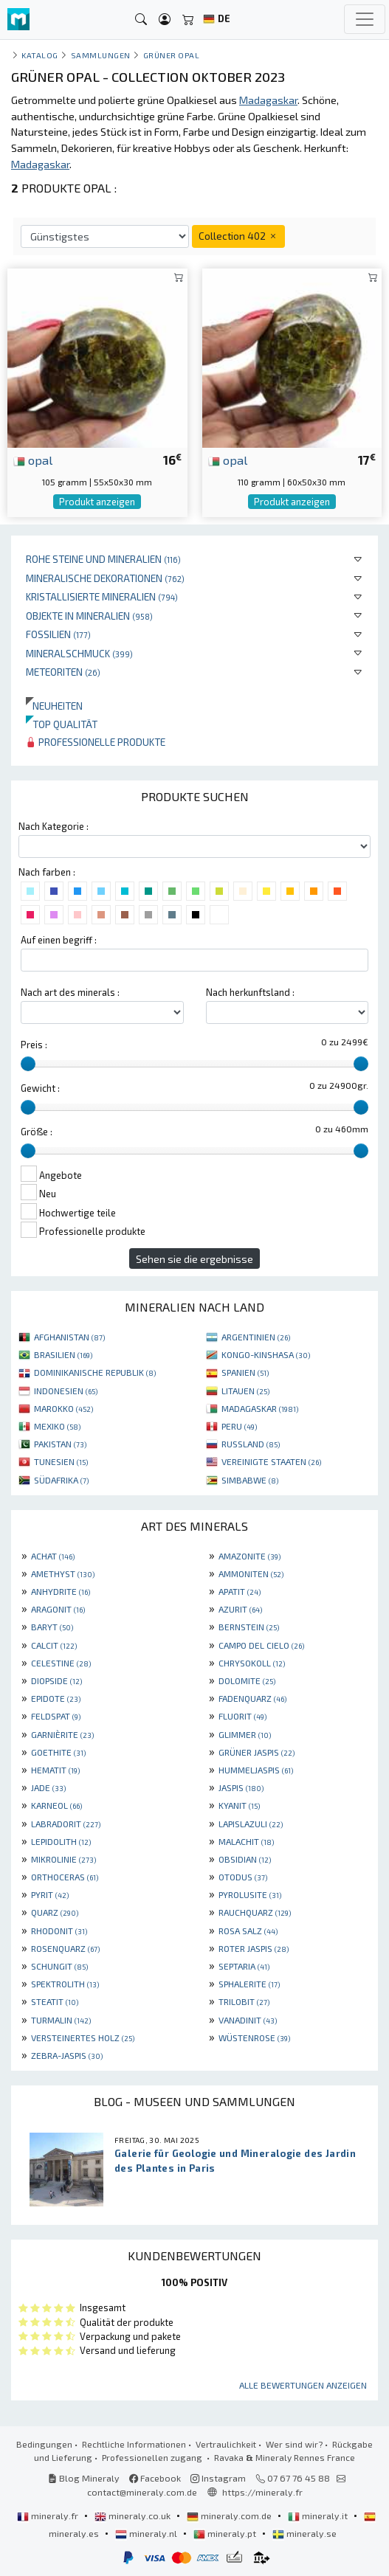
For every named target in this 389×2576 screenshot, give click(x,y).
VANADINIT (247, 2020)
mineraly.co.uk (133, 2515)
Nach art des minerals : (70, 992)
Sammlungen (101, 55)
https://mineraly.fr (262, 2492)
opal (32, 459)
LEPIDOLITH (61, 1841)
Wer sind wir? (294, 2444)
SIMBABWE (249, 1480)
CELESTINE (61, 1663)
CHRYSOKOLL (251, 1663)
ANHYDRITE (60, 1591)
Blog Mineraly (84, 2478)
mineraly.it (319, 2515)
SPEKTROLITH (65, 1983)
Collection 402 (238, 235)
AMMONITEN (250, 1573)
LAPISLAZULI (250, 1823)
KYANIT (239, 1805)
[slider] (28, 1063)
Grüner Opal (171, 55)
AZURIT (240, 1609)
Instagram (218, 2478)
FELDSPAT (55, 1716)
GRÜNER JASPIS (256, 1752)
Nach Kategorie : (53, 826)
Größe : (36, 1132)
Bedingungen (44, 2444)
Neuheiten (54, 705)
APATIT (239, 1591)
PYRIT (50, 1894)
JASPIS (241, 1787)
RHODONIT (59, 1930)
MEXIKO (57, 1426)
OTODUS (242, 1877)
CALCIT (54, 1645)
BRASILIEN (63, 1354)
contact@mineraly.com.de (142, 2492)
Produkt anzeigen (97, 502)
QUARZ (54, 1912)
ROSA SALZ (248, 1930)
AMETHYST (62, 1573)
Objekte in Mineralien (89, 615)
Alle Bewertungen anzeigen (303, 2385)
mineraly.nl (147, 2533)
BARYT (52, 1626)
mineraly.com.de (230, 2515)
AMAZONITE (249, 1556)
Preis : (34, 1044)
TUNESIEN (61, 1461)
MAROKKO (63, 1408)
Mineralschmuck (79, 653)
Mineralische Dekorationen (105, 578)
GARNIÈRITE (62, 1734)
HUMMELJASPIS (255, 1770)
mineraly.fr (48, 2515)
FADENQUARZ (252, 1698)
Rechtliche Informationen (134, 2444)
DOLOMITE (246, 1680)
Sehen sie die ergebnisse (194, 1259)
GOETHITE (58, 1752)
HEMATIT (55, 1770)
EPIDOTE (55, 1698)
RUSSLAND (250, 1443)
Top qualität (61, 724)
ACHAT (53, 1556)
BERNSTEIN (248, 1626)
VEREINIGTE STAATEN (271, 1461)
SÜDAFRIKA (61, 1480)
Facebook (155, 2478)
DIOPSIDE (56, 1680)
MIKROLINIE (63, 1859)
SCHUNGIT (59, 1966)
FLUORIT (242, 1716)
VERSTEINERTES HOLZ (82, 2037)
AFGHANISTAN (69, 1337)
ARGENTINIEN (255, 1337)
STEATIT (54, 2001)
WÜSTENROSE (254, 2037)
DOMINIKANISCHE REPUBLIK (95, 1372)
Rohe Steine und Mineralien (103, 559)
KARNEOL (56, 1805)
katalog (39, 55)
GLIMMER (244, 1734)
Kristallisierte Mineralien (102, 596)
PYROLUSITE (249, 1894)
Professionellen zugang (153, 2457)
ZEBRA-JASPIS (67, 2055)
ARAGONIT (58, 1609)
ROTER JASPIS (253, 1948)
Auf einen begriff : (59, 940)
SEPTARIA (243, 1966)
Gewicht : (40, 1088)
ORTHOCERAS (64, 1877)
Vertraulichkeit (226, 2444)
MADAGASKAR (259, 1408)
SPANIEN (245, 1372)
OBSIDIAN (244, 1859)
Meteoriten (63, 671)
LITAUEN (245, 1390)
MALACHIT (246, 1841)
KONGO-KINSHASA (265, 1354)
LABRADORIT (65, 1823)
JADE (48, 1787)
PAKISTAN (60, 1443)
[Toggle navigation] (364, 19)
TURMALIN (61, 2020)
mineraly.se (304, 2533)
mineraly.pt (225, 2533)
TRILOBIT (243, 2001)
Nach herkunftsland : (250, 992)
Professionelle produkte (95, 741)
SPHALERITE (249, 1983)
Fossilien (58, 634)
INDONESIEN (65, 1390)
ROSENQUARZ (65, 1948)
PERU (239, 1426)
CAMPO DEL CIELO (261, 1645)
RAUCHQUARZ (254, 1912)
